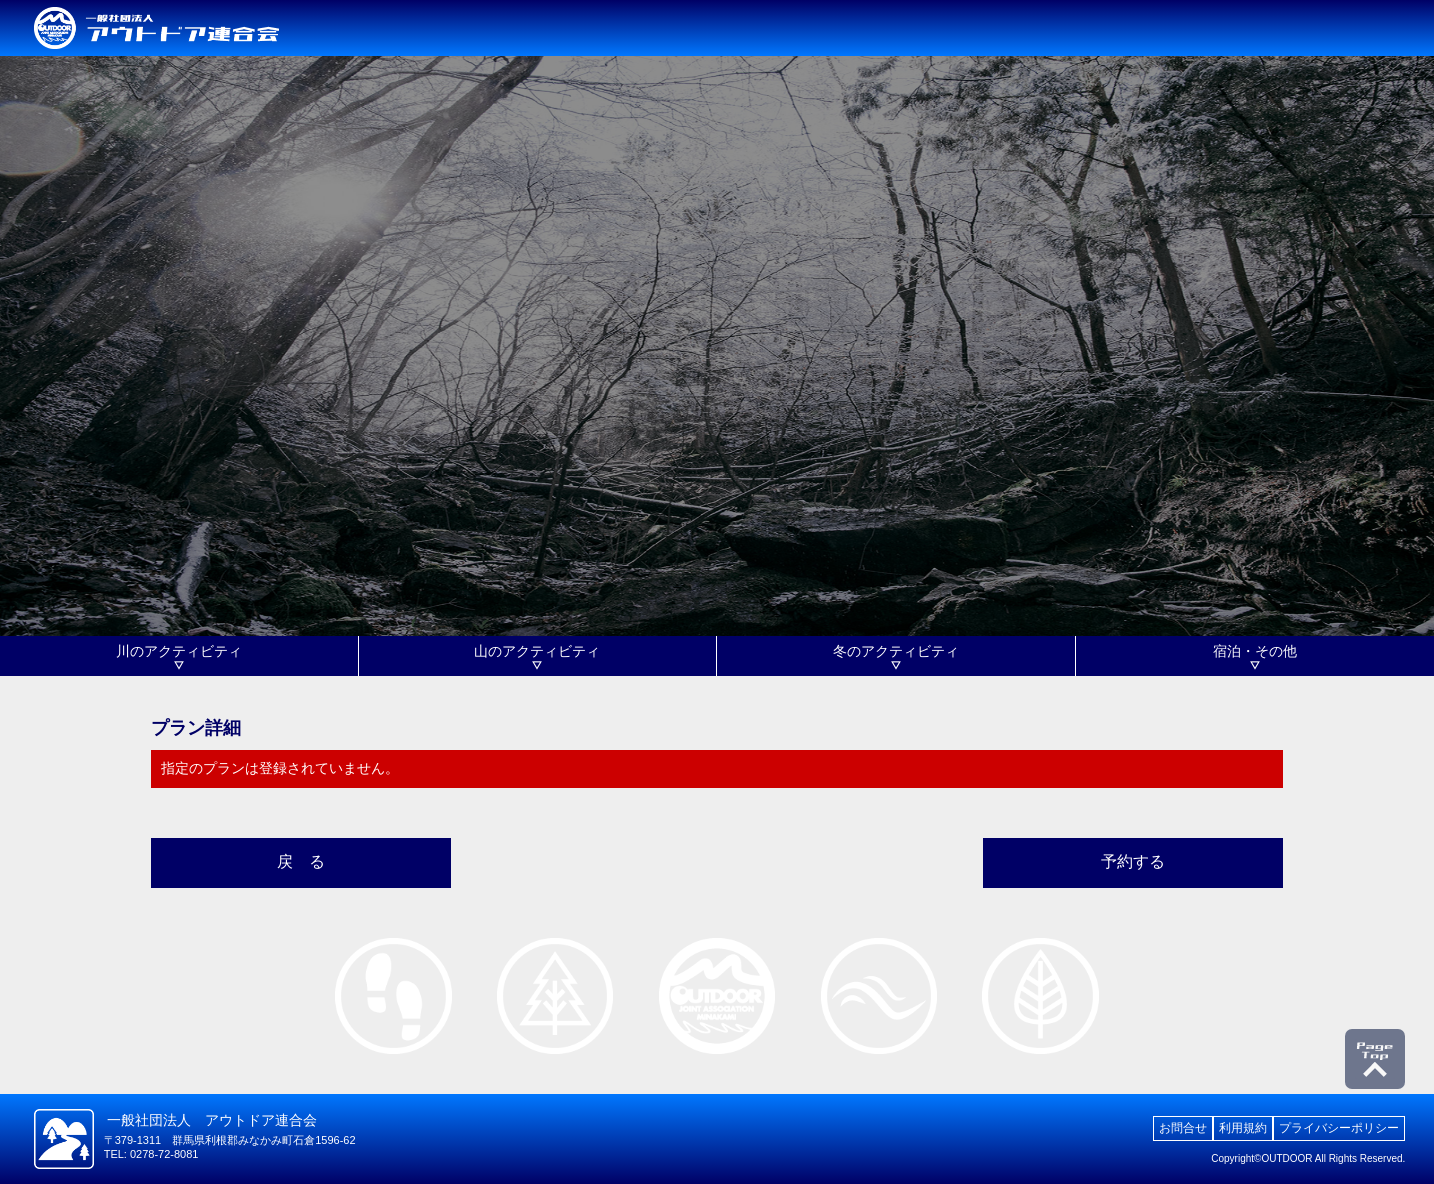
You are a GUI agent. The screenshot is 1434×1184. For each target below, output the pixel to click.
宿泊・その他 (1255, 651)
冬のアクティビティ (896, 651)
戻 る (301, 861)
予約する (1133, 861)
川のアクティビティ (179, 651)
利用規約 (1243, 1128)
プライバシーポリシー (1339, 1128)
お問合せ (1183, 1128)
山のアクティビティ (537, 651)
